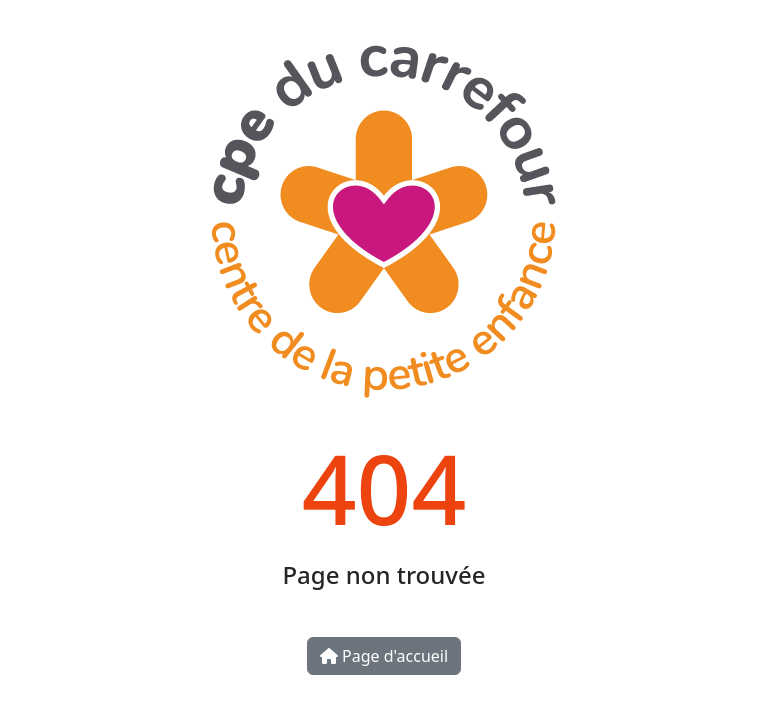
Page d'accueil (384, 656)
